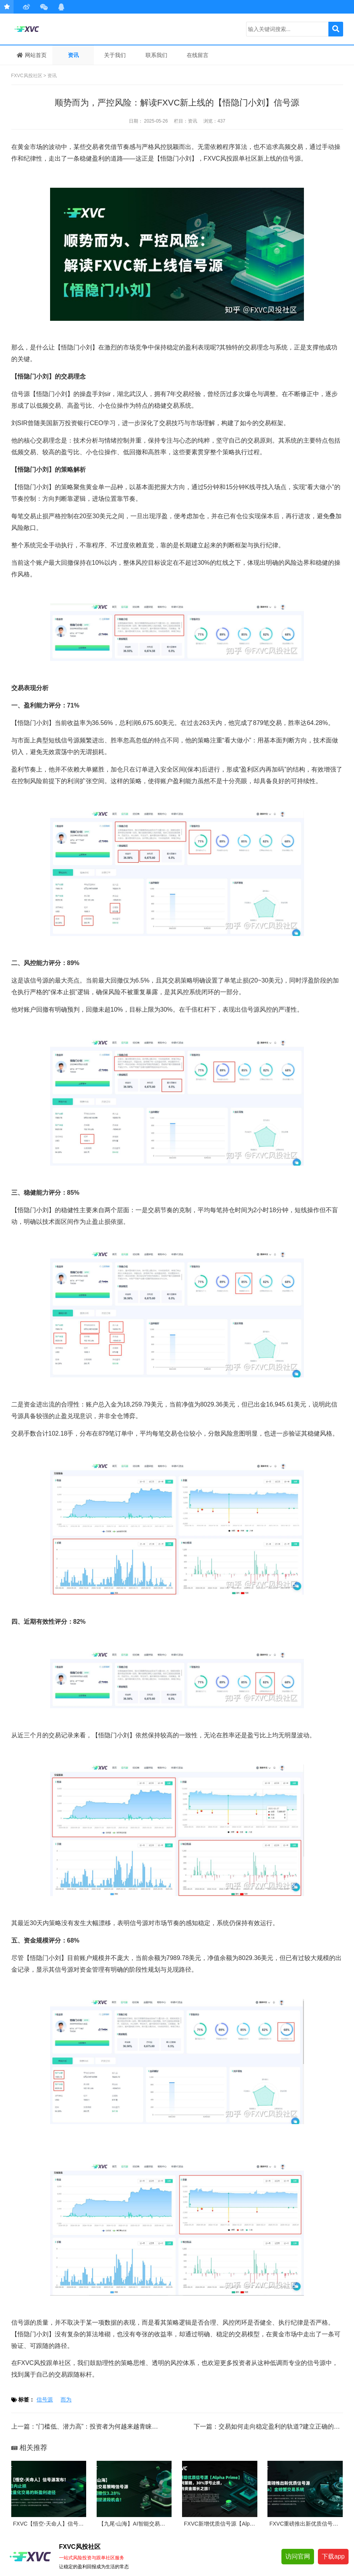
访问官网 (297, 2556)
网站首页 (32, 55)
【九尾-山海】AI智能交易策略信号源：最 (148, 2524)
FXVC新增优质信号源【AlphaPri (223, 2524)
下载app (333, 2556)
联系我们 (156, 55)
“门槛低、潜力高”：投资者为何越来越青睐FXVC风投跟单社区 (121, 2426)
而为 (66, 2399)
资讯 (73, 55)
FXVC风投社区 (48, 29)
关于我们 (115, 55)
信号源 (44, 2399)
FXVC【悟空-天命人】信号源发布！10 (59, 2524)
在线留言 (197, 55)
